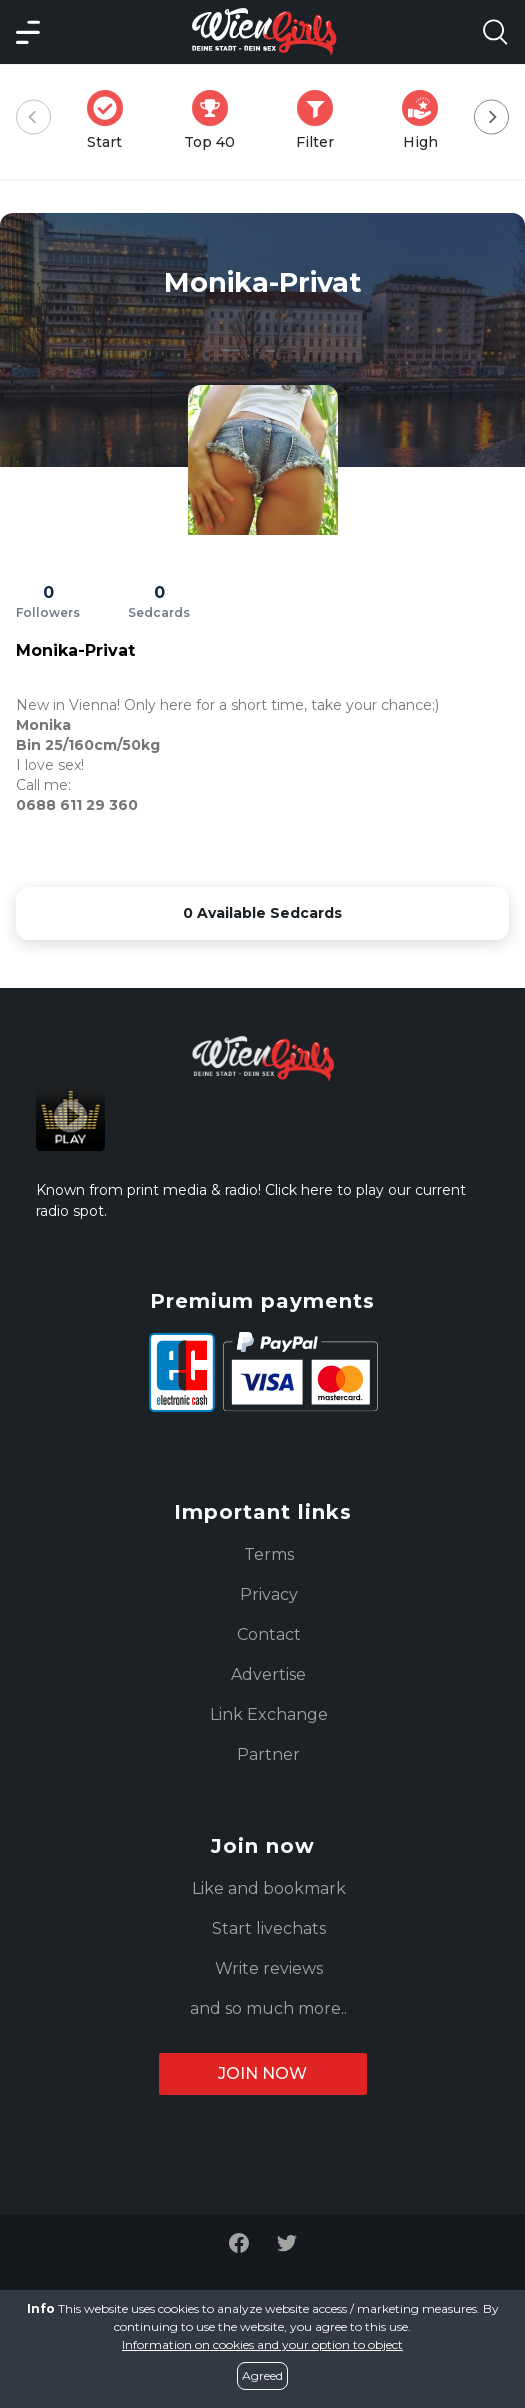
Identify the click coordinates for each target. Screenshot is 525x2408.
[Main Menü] (28, 32)
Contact (269, 1634)
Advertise (268, 1674)
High (426, 120)
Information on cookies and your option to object (262, 2344)
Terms (269, 1554)
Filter (321, 120)
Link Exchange (269, 1714)
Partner (268, 1754)
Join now (262, 2073)
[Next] (491, 117)
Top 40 (215, 120)
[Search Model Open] (495, 32)
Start (111, 120)
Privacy (269, 1594)
